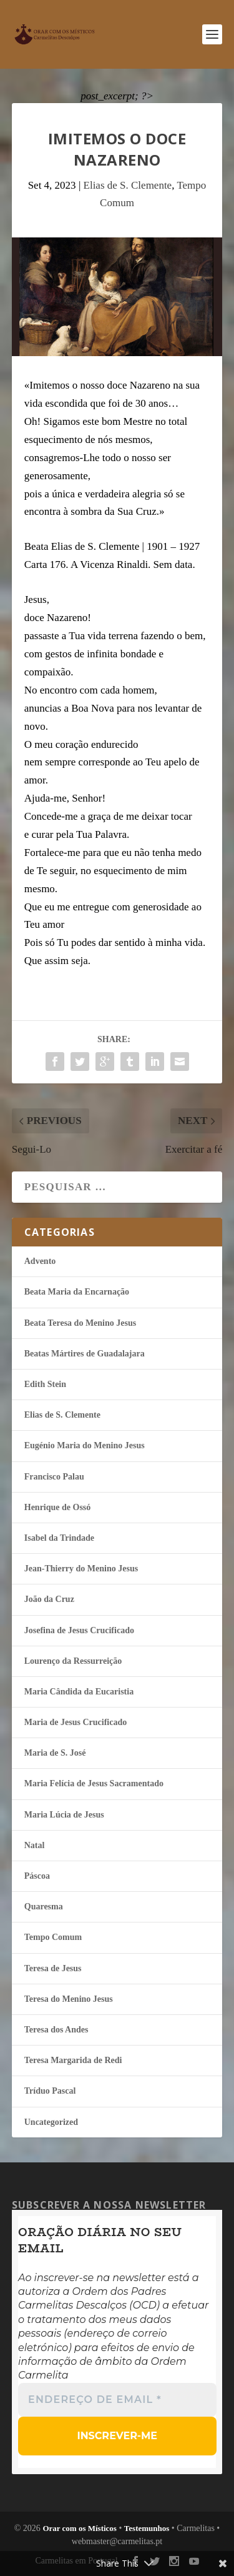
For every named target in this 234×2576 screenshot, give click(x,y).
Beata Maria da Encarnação (76, 1291)
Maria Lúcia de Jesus (64, 1814)
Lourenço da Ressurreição (73, 1661)
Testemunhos (146, 2528)
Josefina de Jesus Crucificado (79, 1630)
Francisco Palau (54, 1476)
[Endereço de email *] (117, 2399)
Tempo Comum (53, 1937)
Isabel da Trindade (59, 1538)
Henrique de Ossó (57, 1507)
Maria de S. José (55, 1753)
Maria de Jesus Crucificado (75, 1722)
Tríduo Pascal (50, 2091)
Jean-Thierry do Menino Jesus (81, 1568)
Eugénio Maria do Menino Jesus (84, 1445)
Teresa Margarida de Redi (73, 2060)
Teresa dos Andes (56, 2029)
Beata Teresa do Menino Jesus (80, 1323)
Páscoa (37, 1876)
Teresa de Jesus (53, 1968)
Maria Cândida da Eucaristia (79, 1691)
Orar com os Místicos (79, 2528)
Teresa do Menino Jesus (68, 1999)
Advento (40, 1261)
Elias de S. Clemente (128, 185)
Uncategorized (51, 2122)
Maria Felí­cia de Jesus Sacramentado (93, 1783)
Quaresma (43, 1906)
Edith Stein (45, 1384)
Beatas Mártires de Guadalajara (84, 1353)
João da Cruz (49, 1599)
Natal (34, 1845)
